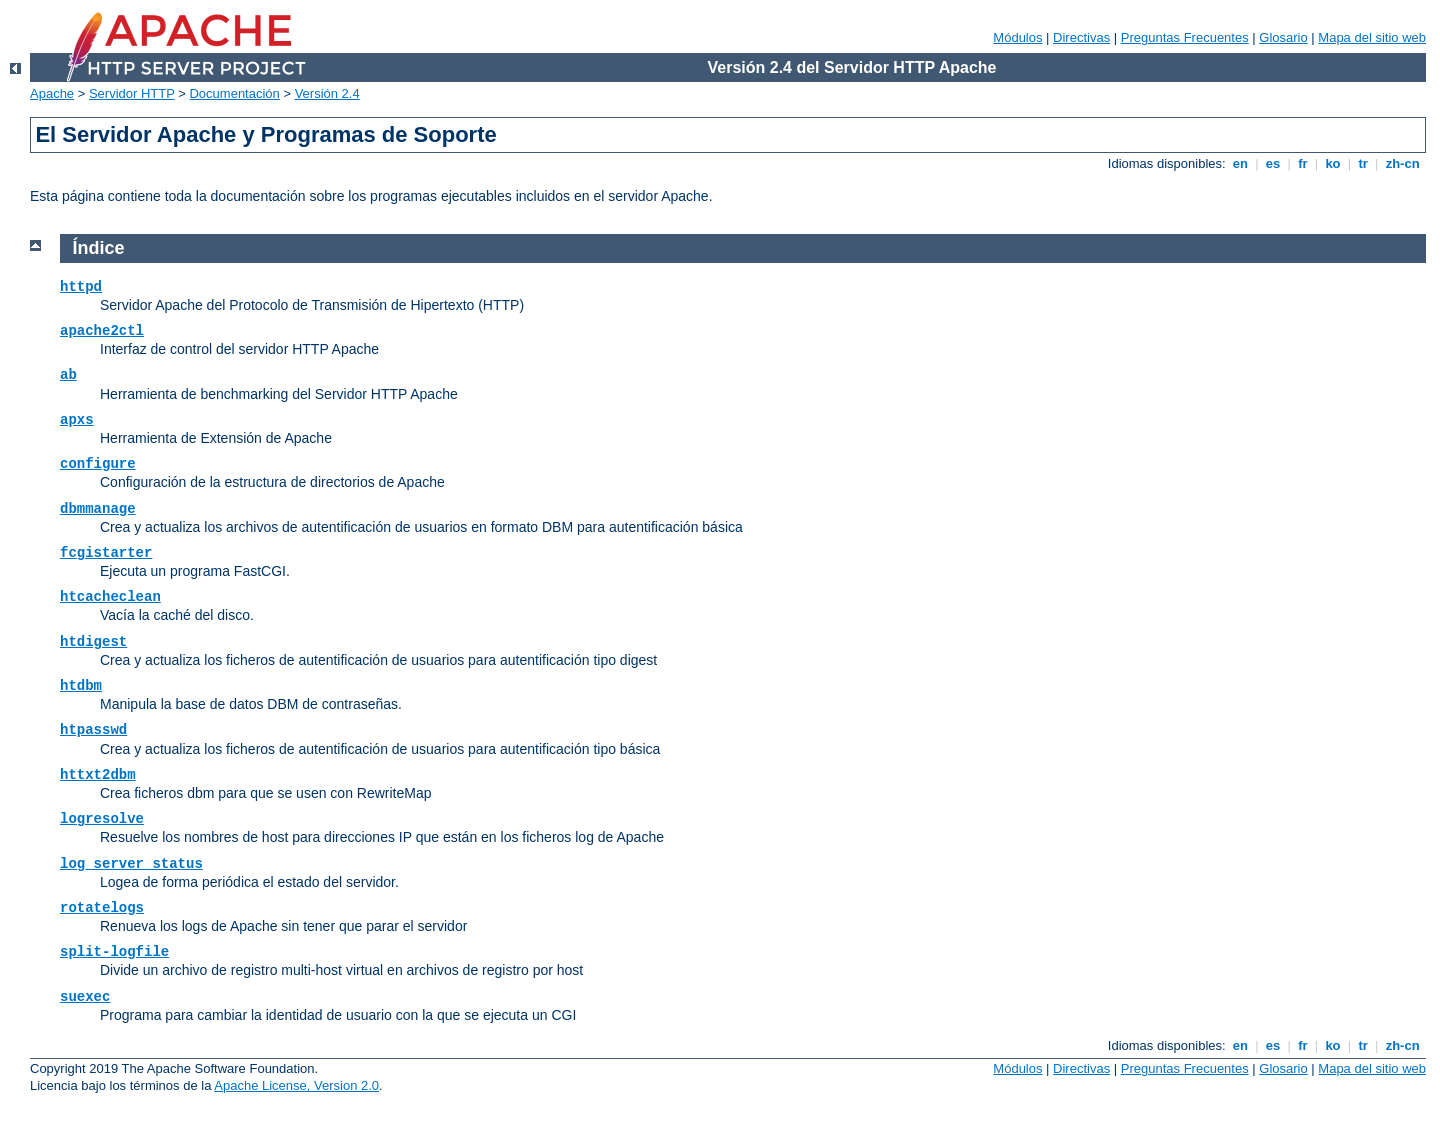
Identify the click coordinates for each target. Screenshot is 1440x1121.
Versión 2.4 (327, 93)
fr (1303, 163)
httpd (81, 287)
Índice (99, 248)
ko (1333, 163)
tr (1363, 163)
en (1240, 163)
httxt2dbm (98, 775)
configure (98, 464)
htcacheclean (110, 597)
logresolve (102, 819)
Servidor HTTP (132, 93)
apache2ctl (102, 331)
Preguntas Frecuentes (1185, 37)
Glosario (1283, 37)
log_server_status (131, 864)
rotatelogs (102, 908)
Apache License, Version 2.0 (296, 1085)
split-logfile (114, 952)
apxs (77, 420)
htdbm (81, 686)
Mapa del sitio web (1372, 37)
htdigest (93, 642)
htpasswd (93, 730)
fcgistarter (106, 553)
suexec (85, 997)
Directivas (1081, 37)
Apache (52, 93)
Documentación (234, 93)
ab (68, 375)
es (1273, 163)
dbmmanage (98, 509)
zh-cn (1402, 163)
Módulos (1017, 37)
